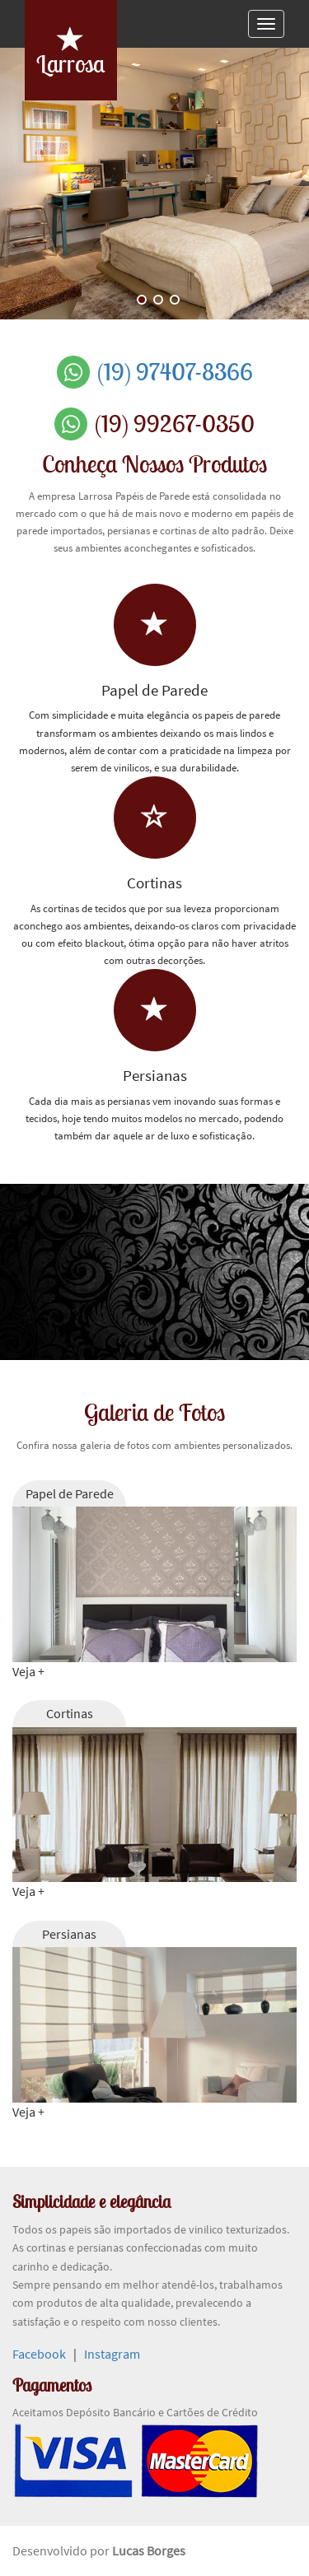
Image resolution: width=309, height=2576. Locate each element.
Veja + (28, 1671)
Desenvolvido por (62, 2550)
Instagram (112, 2353)
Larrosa (70, 52)
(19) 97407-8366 (175, 371)
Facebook (39, 2353)
